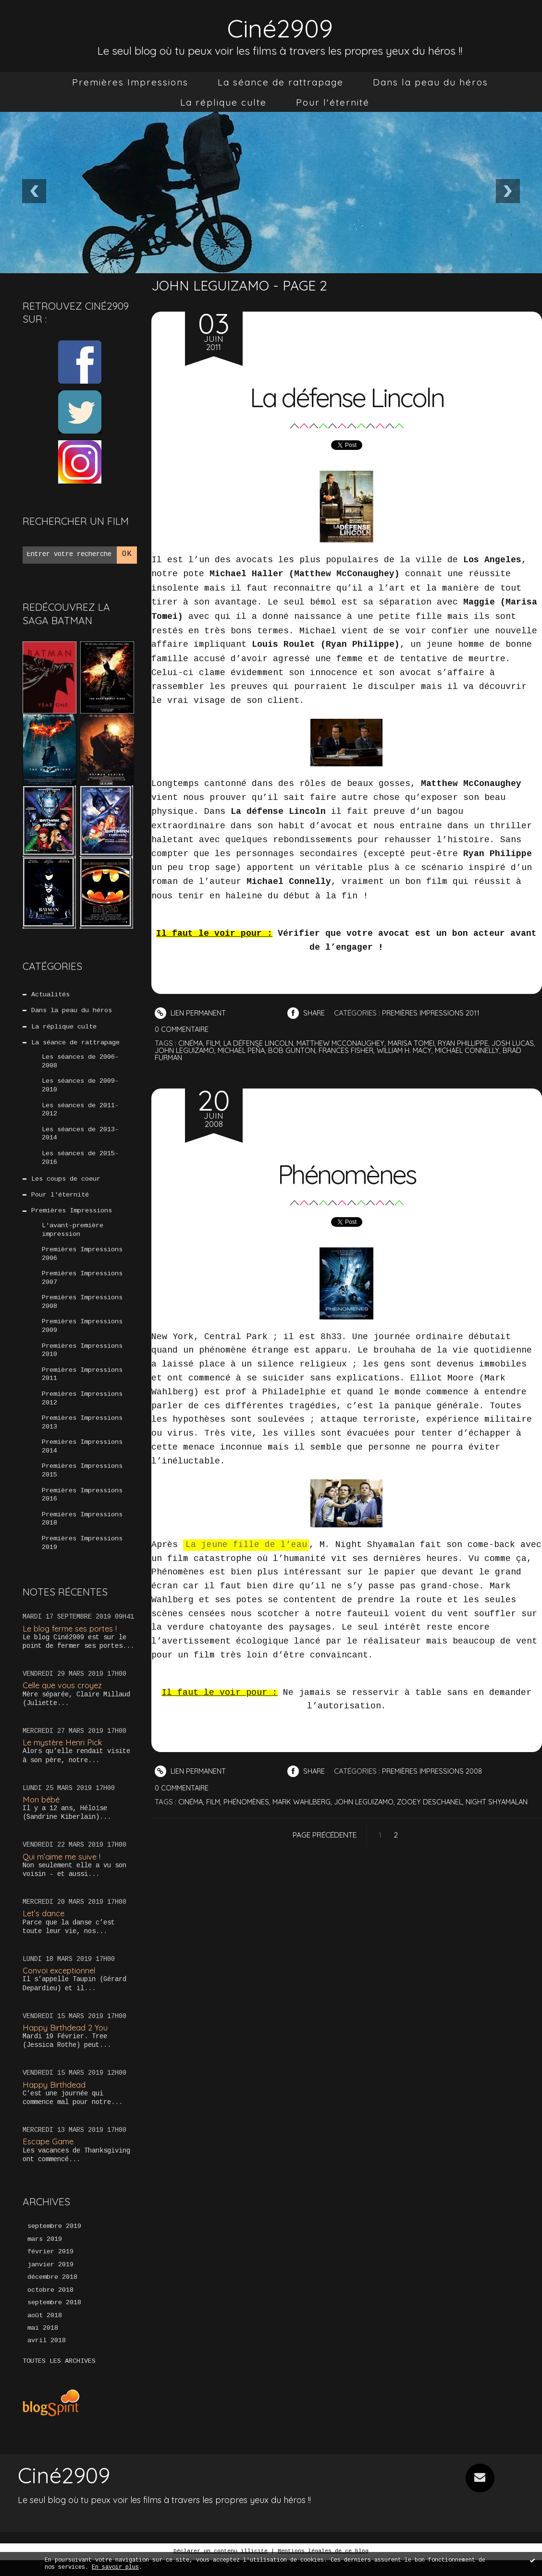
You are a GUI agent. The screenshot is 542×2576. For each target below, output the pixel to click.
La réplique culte (223, 102)
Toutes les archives (59, 2378)
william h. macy (437, 1050)
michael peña (270, 1050)
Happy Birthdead (54, 2098)
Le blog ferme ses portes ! (72, 1642)
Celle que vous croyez (64, 1699)
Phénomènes (346, 1173)
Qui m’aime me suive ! (63, 1870)
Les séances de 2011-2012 (80, 1113)
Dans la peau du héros (430, 82)
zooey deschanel (437, 1801)
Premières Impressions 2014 (82, 1458)
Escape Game (49, 2156)
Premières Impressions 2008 (82, 1311)
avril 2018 (46, 2357)
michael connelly (502, 1050)
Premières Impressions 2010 (82, 1360)
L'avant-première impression (72, 1236)
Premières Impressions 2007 (82, 1286)
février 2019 (50, 2267)
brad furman (180, 1057)
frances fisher (376, 1050)
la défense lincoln (261, 1043)
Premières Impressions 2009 (82, 1335)
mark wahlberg (305, 1801)
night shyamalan (506, 1801)
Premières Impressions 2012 (82, 1409)
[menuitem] (130, 82)
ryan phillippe (472, 1043)
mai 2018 (42, 2344)
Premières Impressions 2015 (82, 1483)
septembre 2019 (54, 2241)
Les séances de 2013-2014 (80, 1138)
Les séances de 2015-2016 (80, 1162)
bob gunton (321, 1050)
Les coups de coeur (65, 1184)
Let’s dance (44, 1928)
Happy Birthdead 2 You (66, 2041)
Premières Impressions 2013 (82, 1434)
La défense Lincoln (347, 396)
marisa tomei (418, 1043)
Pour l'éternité (333, 102)
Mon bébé (42, 1813)
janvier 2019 (50, 2280)
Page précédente (324, 1835)
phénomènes (248, 1801)
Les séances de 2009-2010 (80, 1088)
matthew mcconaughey (345, 1043)
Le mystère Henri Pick (64, 1757)
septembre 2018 (54, 2319)
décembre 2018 (52, 2293)
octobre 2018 (50, 2306)
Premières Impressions (130, 82)
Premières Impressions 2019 (82, 1557)
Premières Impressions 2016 (82, 1508)
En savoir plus (115, 2567)
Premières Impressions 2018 (82, 1532)
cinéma (191, 1043)
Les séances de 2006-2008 (80, 1064)
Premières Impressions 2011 (82, 1385)
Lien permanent (191, 1012)
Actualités (50, 995)
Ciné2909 (280, 27)
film (214, 1043)
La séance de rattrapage (281, 82)
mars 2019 (44, 2254)
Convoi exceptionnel (61, 1985)
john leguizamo (211, 1050)
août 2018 (44, 2331)
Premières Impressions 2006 (82, 1261)
